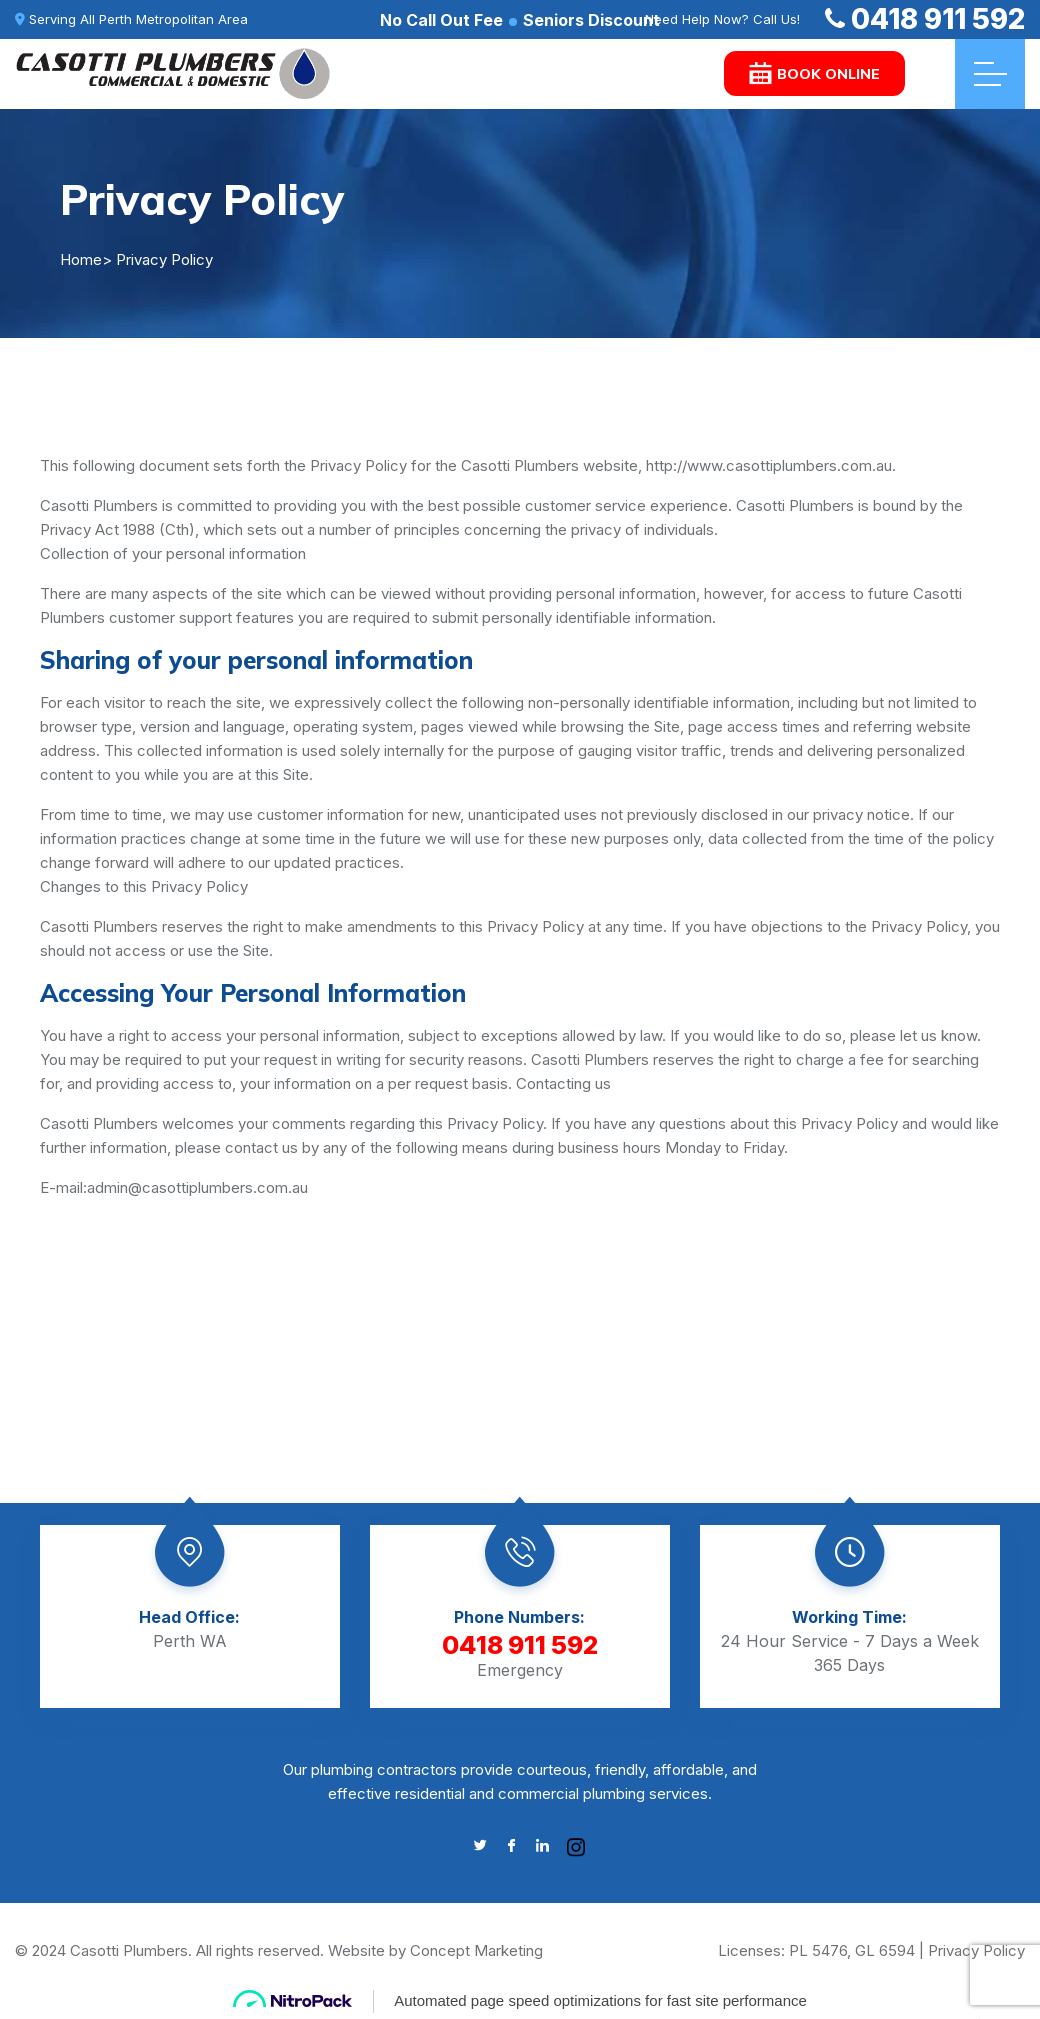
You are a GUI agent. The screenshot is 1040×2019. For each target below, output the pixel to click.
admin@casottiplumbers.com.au (197, 1187)
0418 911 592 (925, 19)
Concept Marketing (476, 1950)
